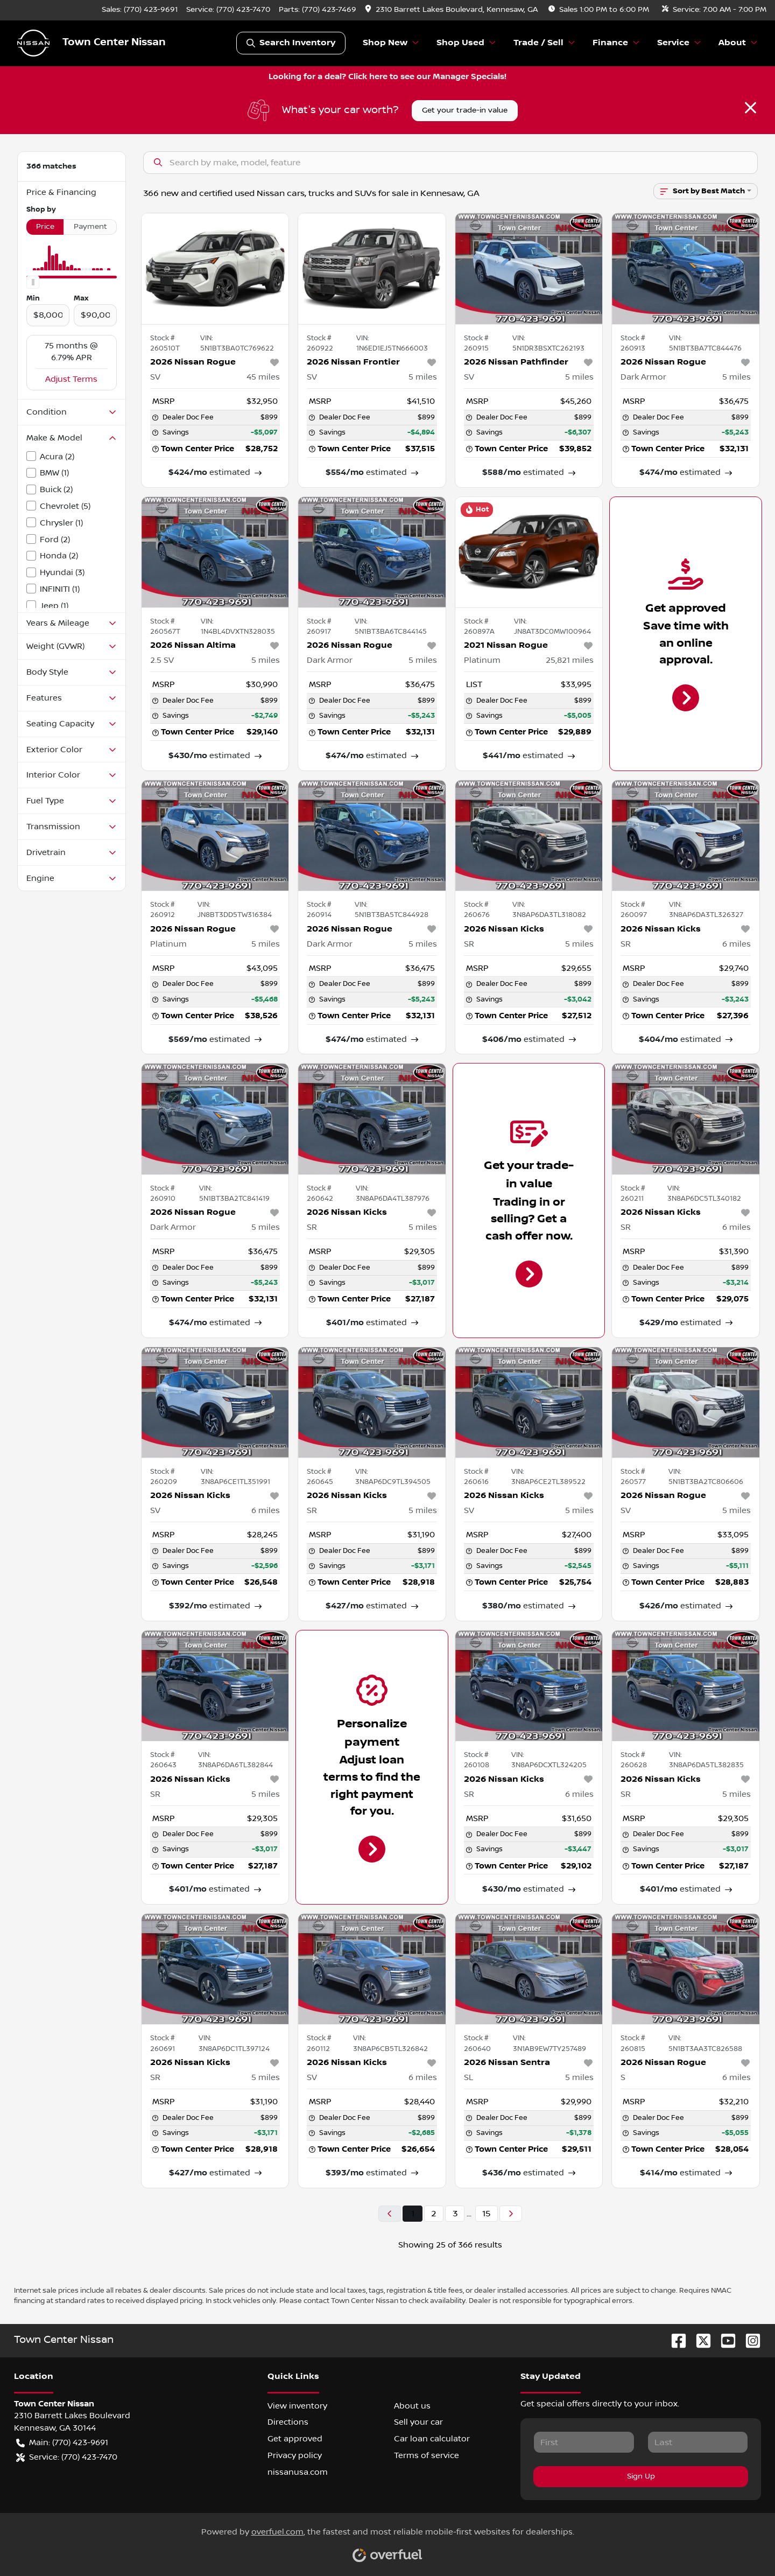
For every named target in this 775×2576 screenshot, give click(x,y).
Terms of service (426, 2455)
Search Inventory (290, 43)
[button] (452, 10)
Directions (287, 2422)
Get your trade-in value (465, 110)
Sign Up (641, 2476)
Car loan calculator (432, 2439)
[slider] (32, 282)
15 (486, 2213)
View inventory (297, 2406)
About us (412, 2406)
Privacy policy (294, 2455)
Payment (90, 226)
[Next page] (510, 2214)
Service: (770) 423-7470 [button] (66, 2457)
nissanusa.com (297, 2472)
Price (45, 226)
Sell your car (418, 2422)
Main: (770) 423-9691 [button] (62, 2443)
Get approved (294, 2439)
